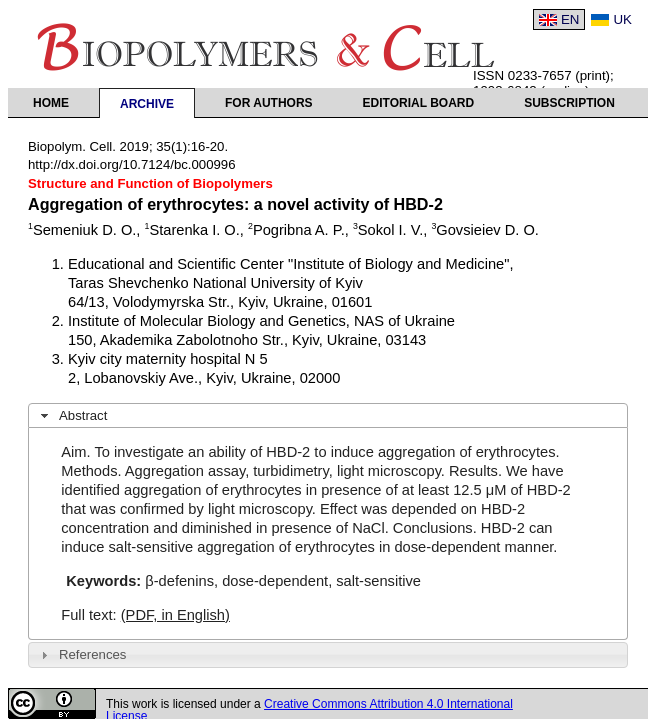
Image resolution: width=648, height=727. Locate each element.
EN (570, 19)
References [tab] (81, 655)
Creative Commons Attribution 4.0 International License (309, 710)
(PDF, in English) (175, 615)
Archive (147, 104)
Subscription (569, 103)
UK (622, 19)
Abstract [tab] (72, 416)
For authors (269, 103)
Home (51, 103)
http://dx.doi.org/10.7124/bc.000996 (132, 164)
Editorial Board (419, 103)
